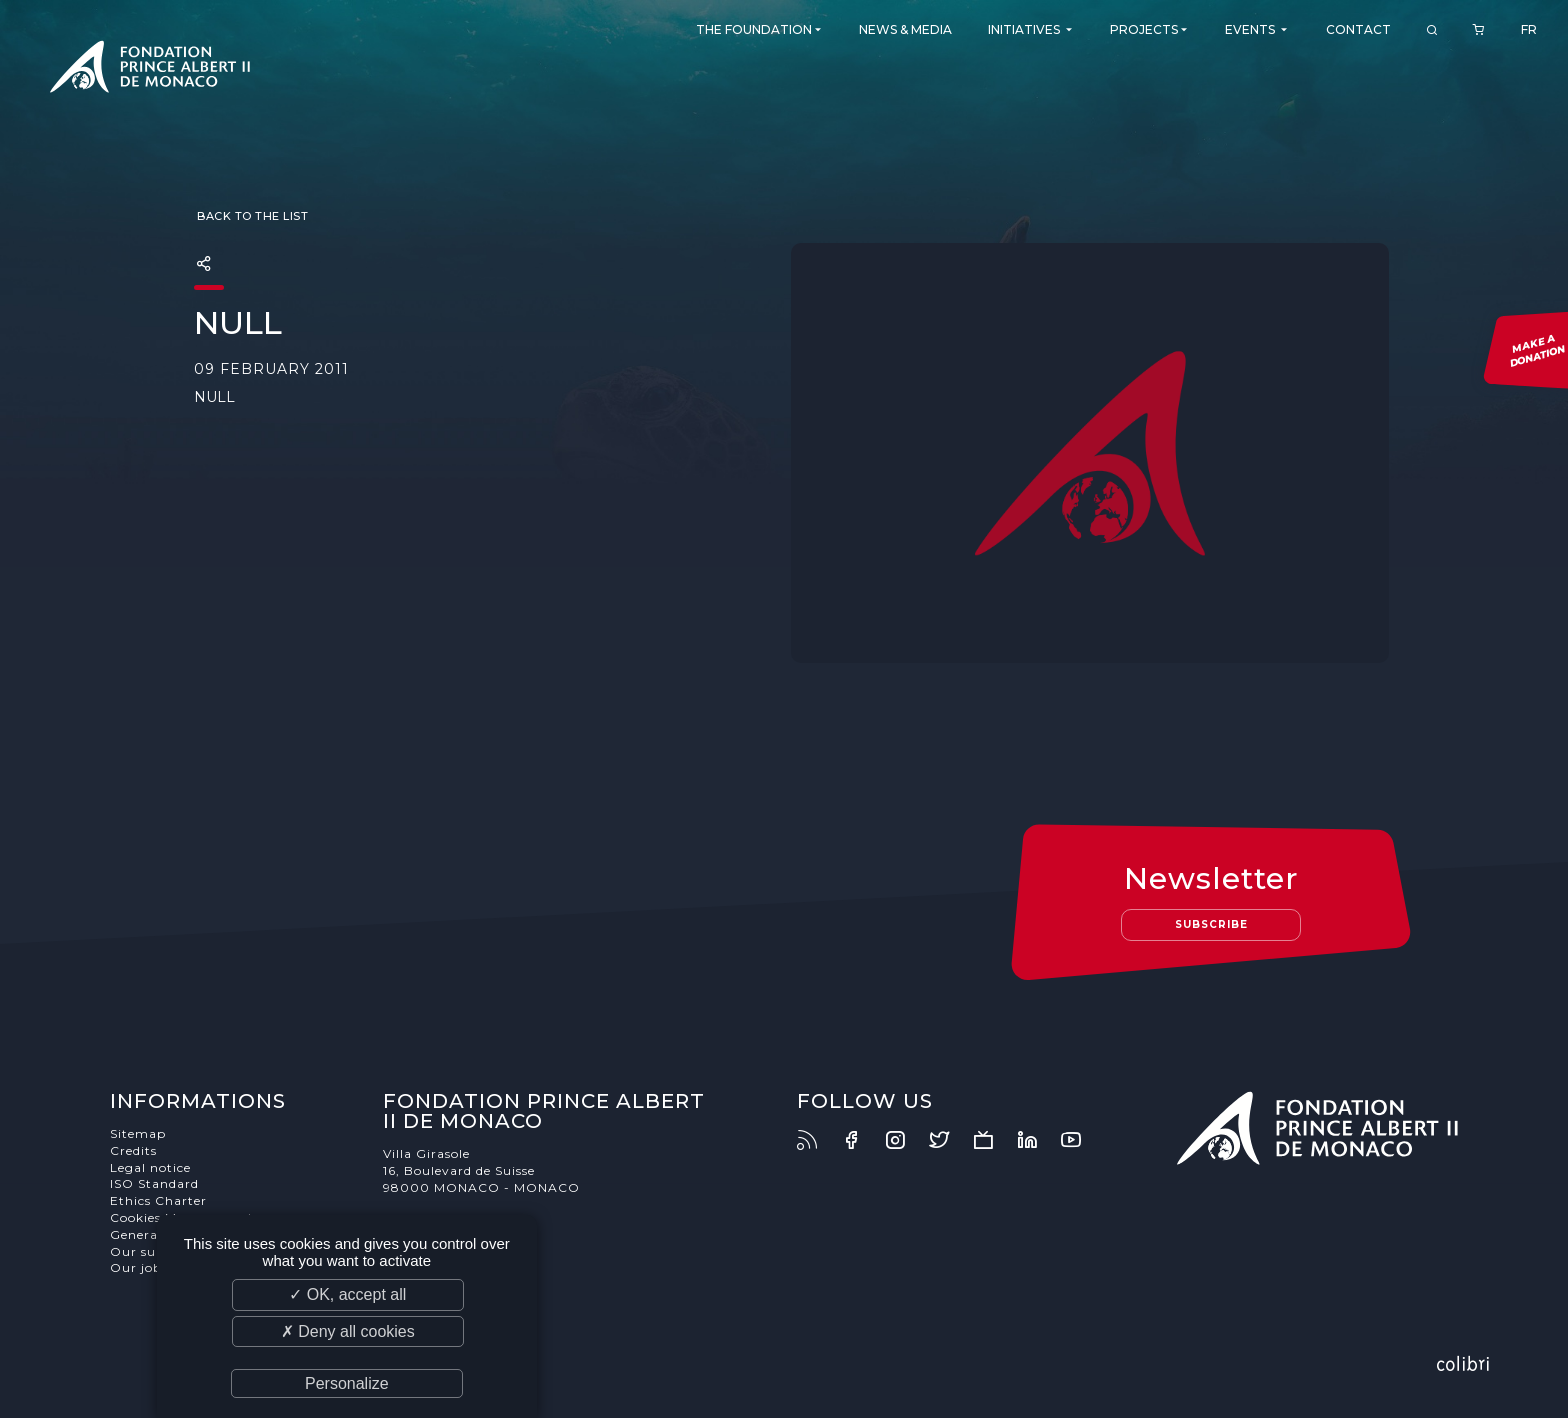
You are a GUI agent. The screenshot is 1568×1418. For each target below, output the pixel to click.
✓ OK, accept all (347, 1294)
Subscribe (1211, 924)
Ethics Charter (158, 1200)
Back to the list (251, 216)
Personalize (347, 1383)
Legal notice (150, 1167)
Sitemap (138, 1133)
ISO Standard (154, 1183)
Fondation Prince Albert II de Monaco (150, 70)
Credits (133, 1150)
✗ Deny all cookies (348, 1331)
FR (1529, 29)
